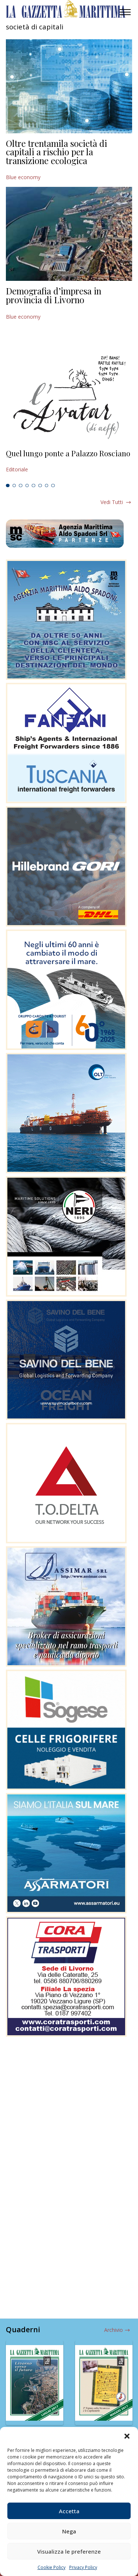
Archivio (113, 2329)
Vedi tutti (111, 502)
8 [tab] (53, 486)
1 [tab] (8, 486)
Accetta (69, 2511)
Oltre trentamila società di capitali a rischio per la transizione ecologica (56, 151)
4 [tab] (27, 486)
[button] (127, 2436)
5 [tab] (33, 486)
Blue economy (23, 177)
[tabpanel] (69, 461)
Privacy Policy (83, 2567)
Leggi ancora (69, 461)
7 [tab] (47, 486)
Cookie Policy (52, 2567)
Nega (69, 2531)
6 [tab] (40, 486)
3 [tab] (20, 486)
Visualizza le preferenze (69, 2551)
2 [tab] (14, 486)
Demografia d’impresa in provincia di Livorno (53, 295)
